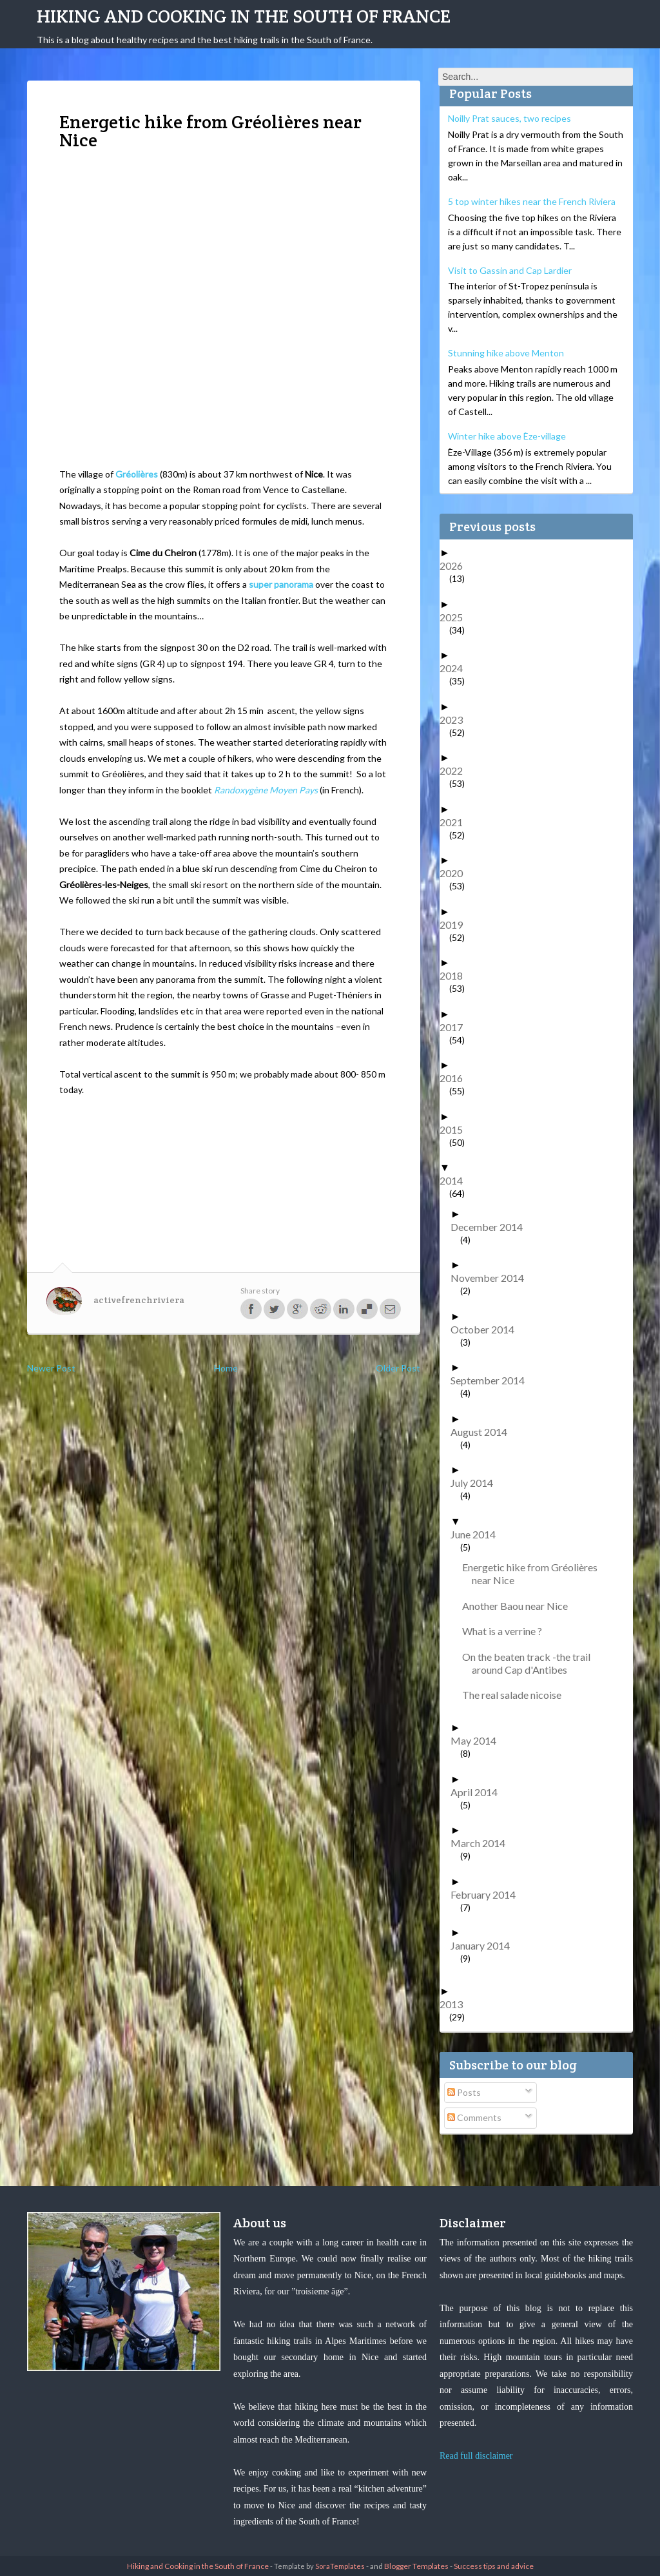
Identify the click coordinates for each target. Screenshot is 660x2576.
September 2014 (492, 1380)
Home (226, 1367)
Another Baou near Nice (520, 1606)
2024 (456, 668)
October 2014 (487, 1329)
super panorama (281, 584)
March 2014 (482, 1843)
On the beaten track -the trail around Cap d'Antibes (531, 1663)
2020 (456, 873)
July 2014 (476, 1483)
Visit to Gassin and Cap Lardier (510, 270)
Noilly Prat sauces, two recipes (509, 118)
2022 (456, 770)
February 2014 (488, 1894)
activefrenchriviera (138, 1300)
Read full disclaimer (476, 2456)
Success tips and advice (494, 2566)
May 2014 (478, 1740)
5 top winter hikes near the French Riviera (532, 201)
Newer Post (51, 1367)
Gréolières (136, 474)
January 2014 (485, 1945)
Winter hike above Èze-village (507, 436)
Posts (464, 2092)
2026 (456, 565)
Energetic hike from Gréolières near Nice (534, 1573)
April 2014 (479, 1792)
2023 (456, 719)
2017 (456, 1027)
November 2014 (492, 1278)
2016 (456, 1078)
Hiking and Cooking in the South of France (244, 16)
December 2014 (491, 1227)
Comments (474, 2117)
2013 (456, 2004)
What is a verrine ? (507, 1631)
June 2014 (478, 1534)
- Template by (317, 2566)
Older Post (398, 1367)
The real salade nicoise (516, 1695)
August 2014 (483, 1432)
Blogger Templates (416, 2566)
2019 (456, 924)
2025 (456, 617)
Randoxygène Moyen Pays (266, 789)
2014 (456, 1180)
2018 (456, 975)
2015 (456, 1129)
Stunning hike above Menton (506, 352)
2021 (456, 822)
